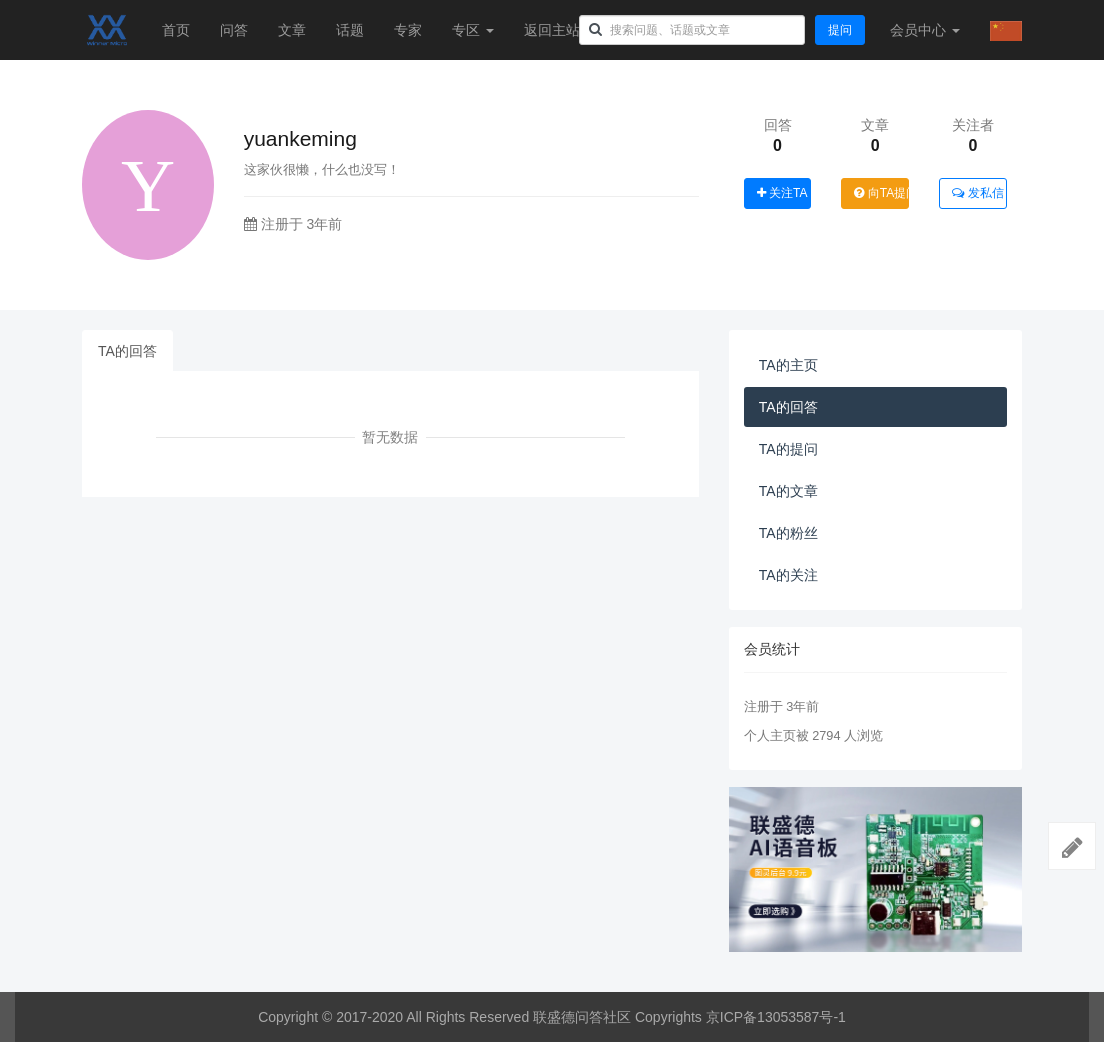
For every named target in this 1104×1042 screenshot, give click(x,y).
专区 (473, 30)
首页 (176, 30)
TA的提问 (788, 449)
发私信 (977, 193)
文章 (292, 30)
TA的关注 (788, 575)
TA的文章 (788, 491)
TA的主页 (788, 365)
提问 (840, 30)
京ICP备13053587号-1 (776, 1017)
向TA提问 (881, 193)
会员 (925, 30)
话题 (350, 30)
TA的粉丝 (788, 533)
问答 (234, 30)
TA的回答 (127, 351)
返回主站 (552, 30)
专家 (408, 30)
